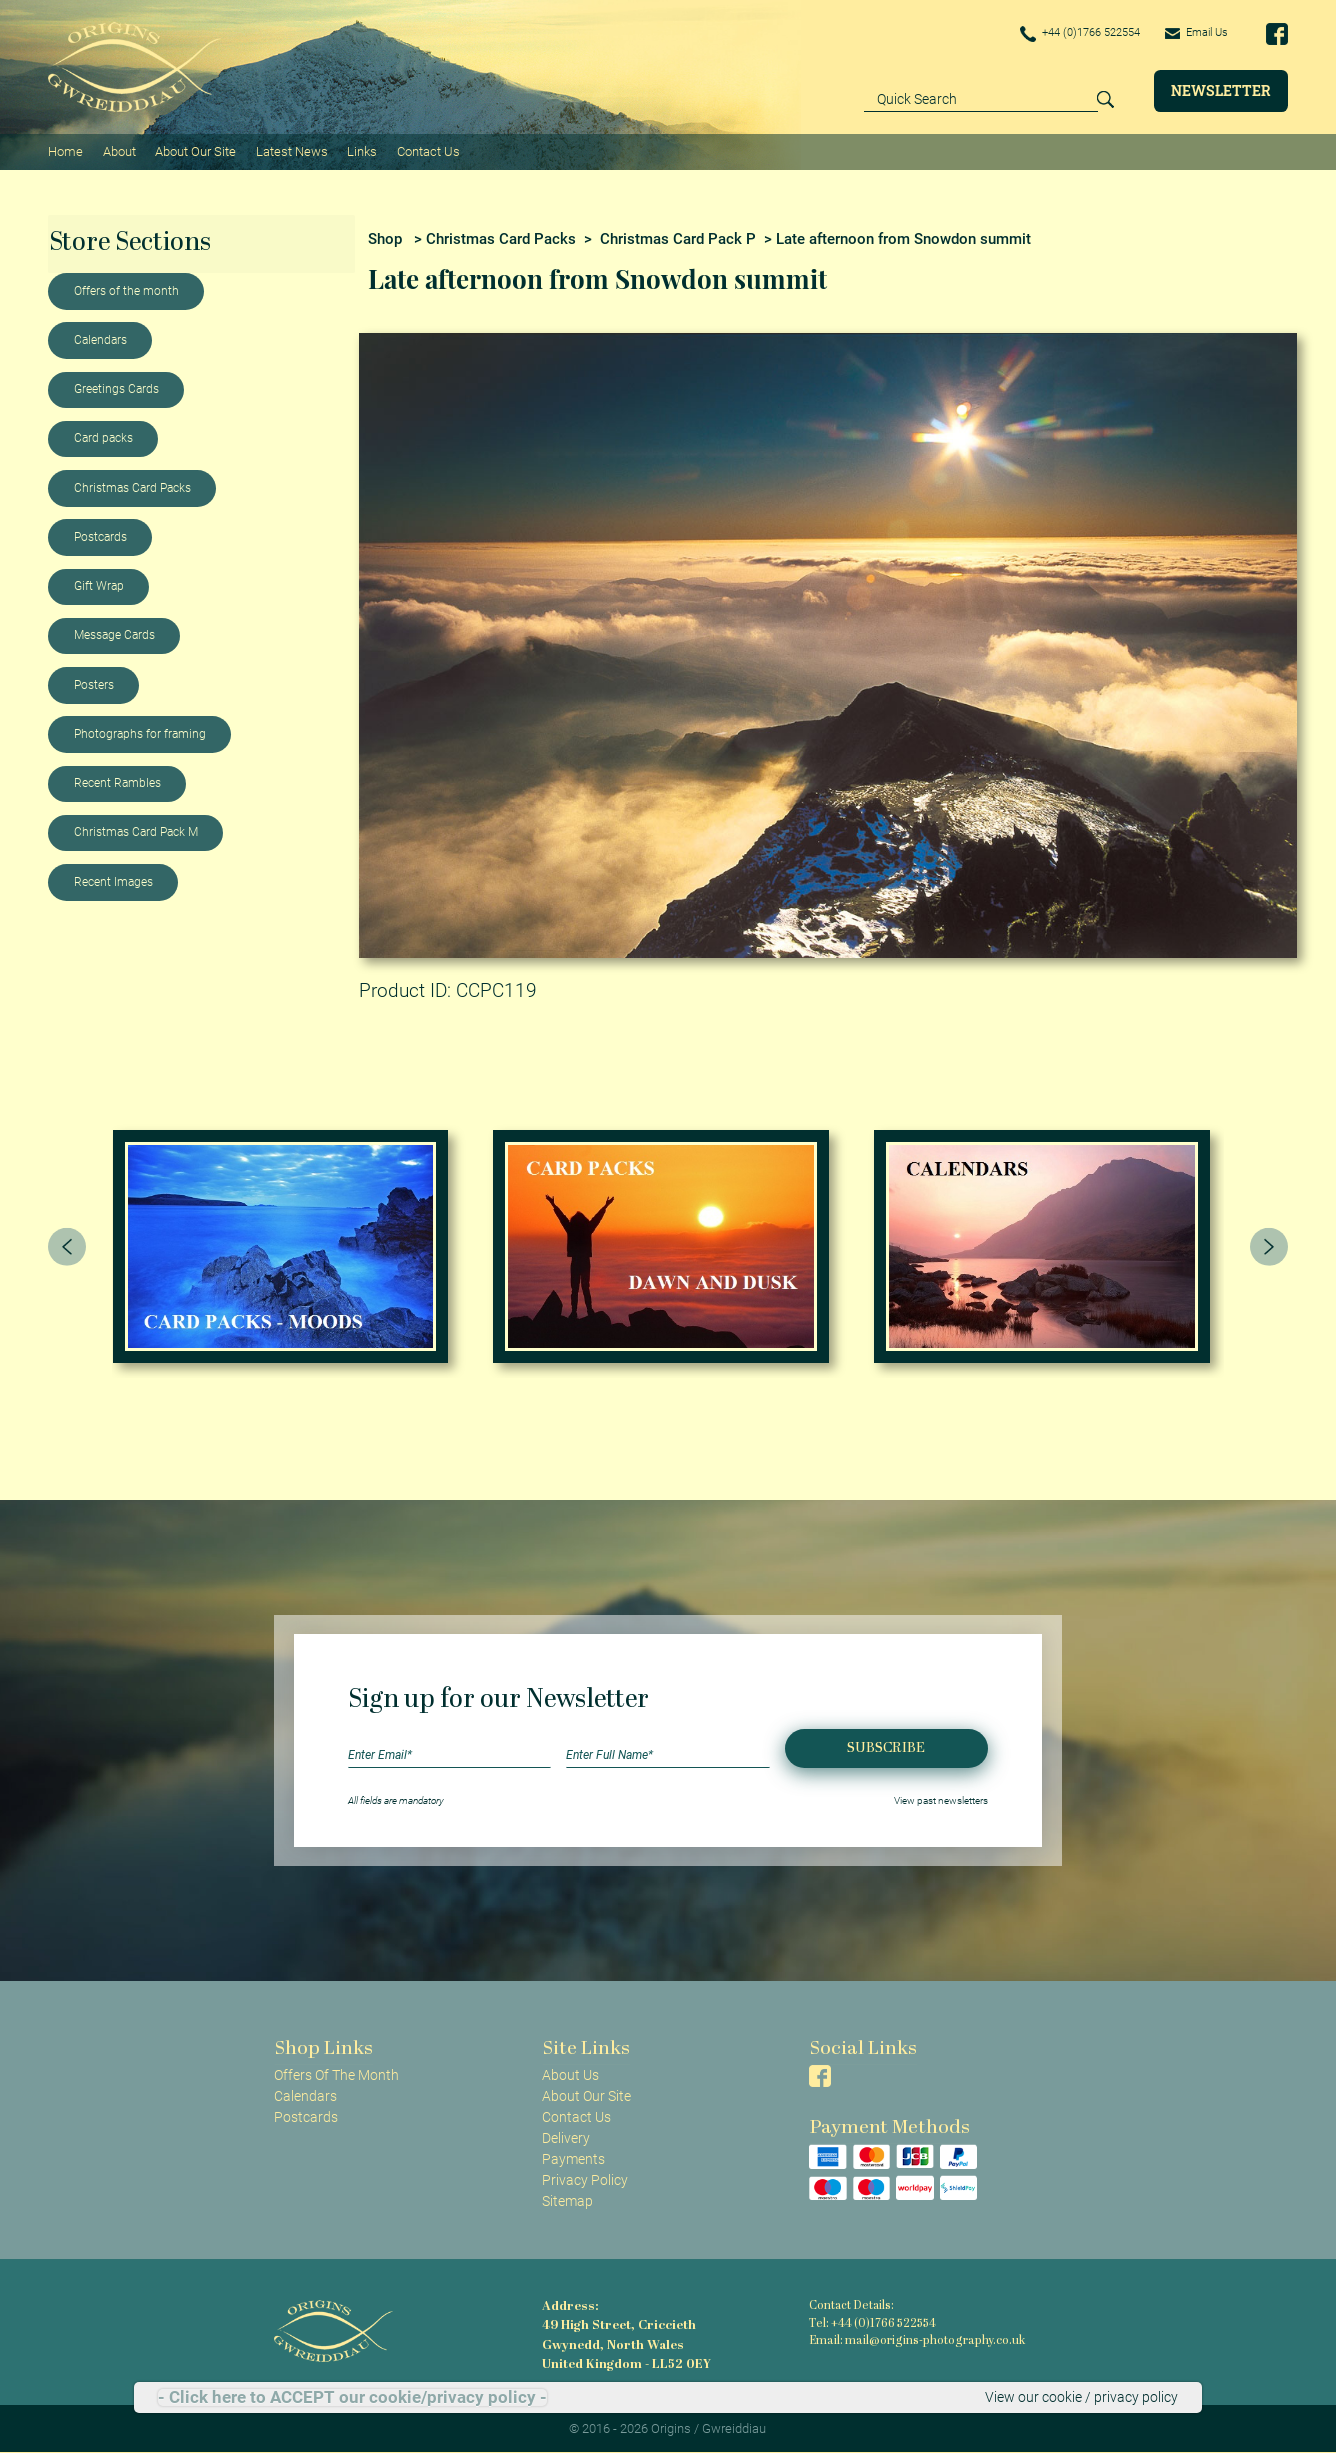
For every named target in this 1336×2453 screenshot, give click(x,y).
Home (65, 150)
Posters (94, 684)
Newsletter (1221, 90)
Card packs (103, 437)
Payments (573, 2158)
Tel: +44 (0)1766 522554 (872, 2322)
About (118, 150)
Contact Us (426, 150)
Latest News (291, 150)
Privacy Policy (585, 2179)
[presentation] (67, 1245)
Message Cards (114, 634)
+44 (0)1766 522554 (1068, 34)
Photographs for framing (140, 733)
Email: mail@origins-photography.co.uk (913, 2340)
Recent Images (113, 881)
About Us (570, 2074)
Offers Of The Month (336, 2074)
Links (361, 150)
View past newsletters (941, 1799)
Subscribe (886, 1746)
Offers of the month (126, 290)
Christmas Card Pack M (136, 831)
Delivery (566, 2137)
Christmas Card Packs (132, 487)
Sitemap (567, 2200)
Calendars (100, 339)
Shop (385, 237)
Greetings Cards (116, 388)
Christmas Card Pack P (678, 237)
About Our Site (194, 150)
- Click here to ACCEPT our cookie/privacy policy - (352, 2397)
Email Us (1194, 33)
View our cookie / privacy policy (1081, 2397)
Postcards (100, 536)
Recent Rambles (117, 782)
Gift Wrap (99, 585)
